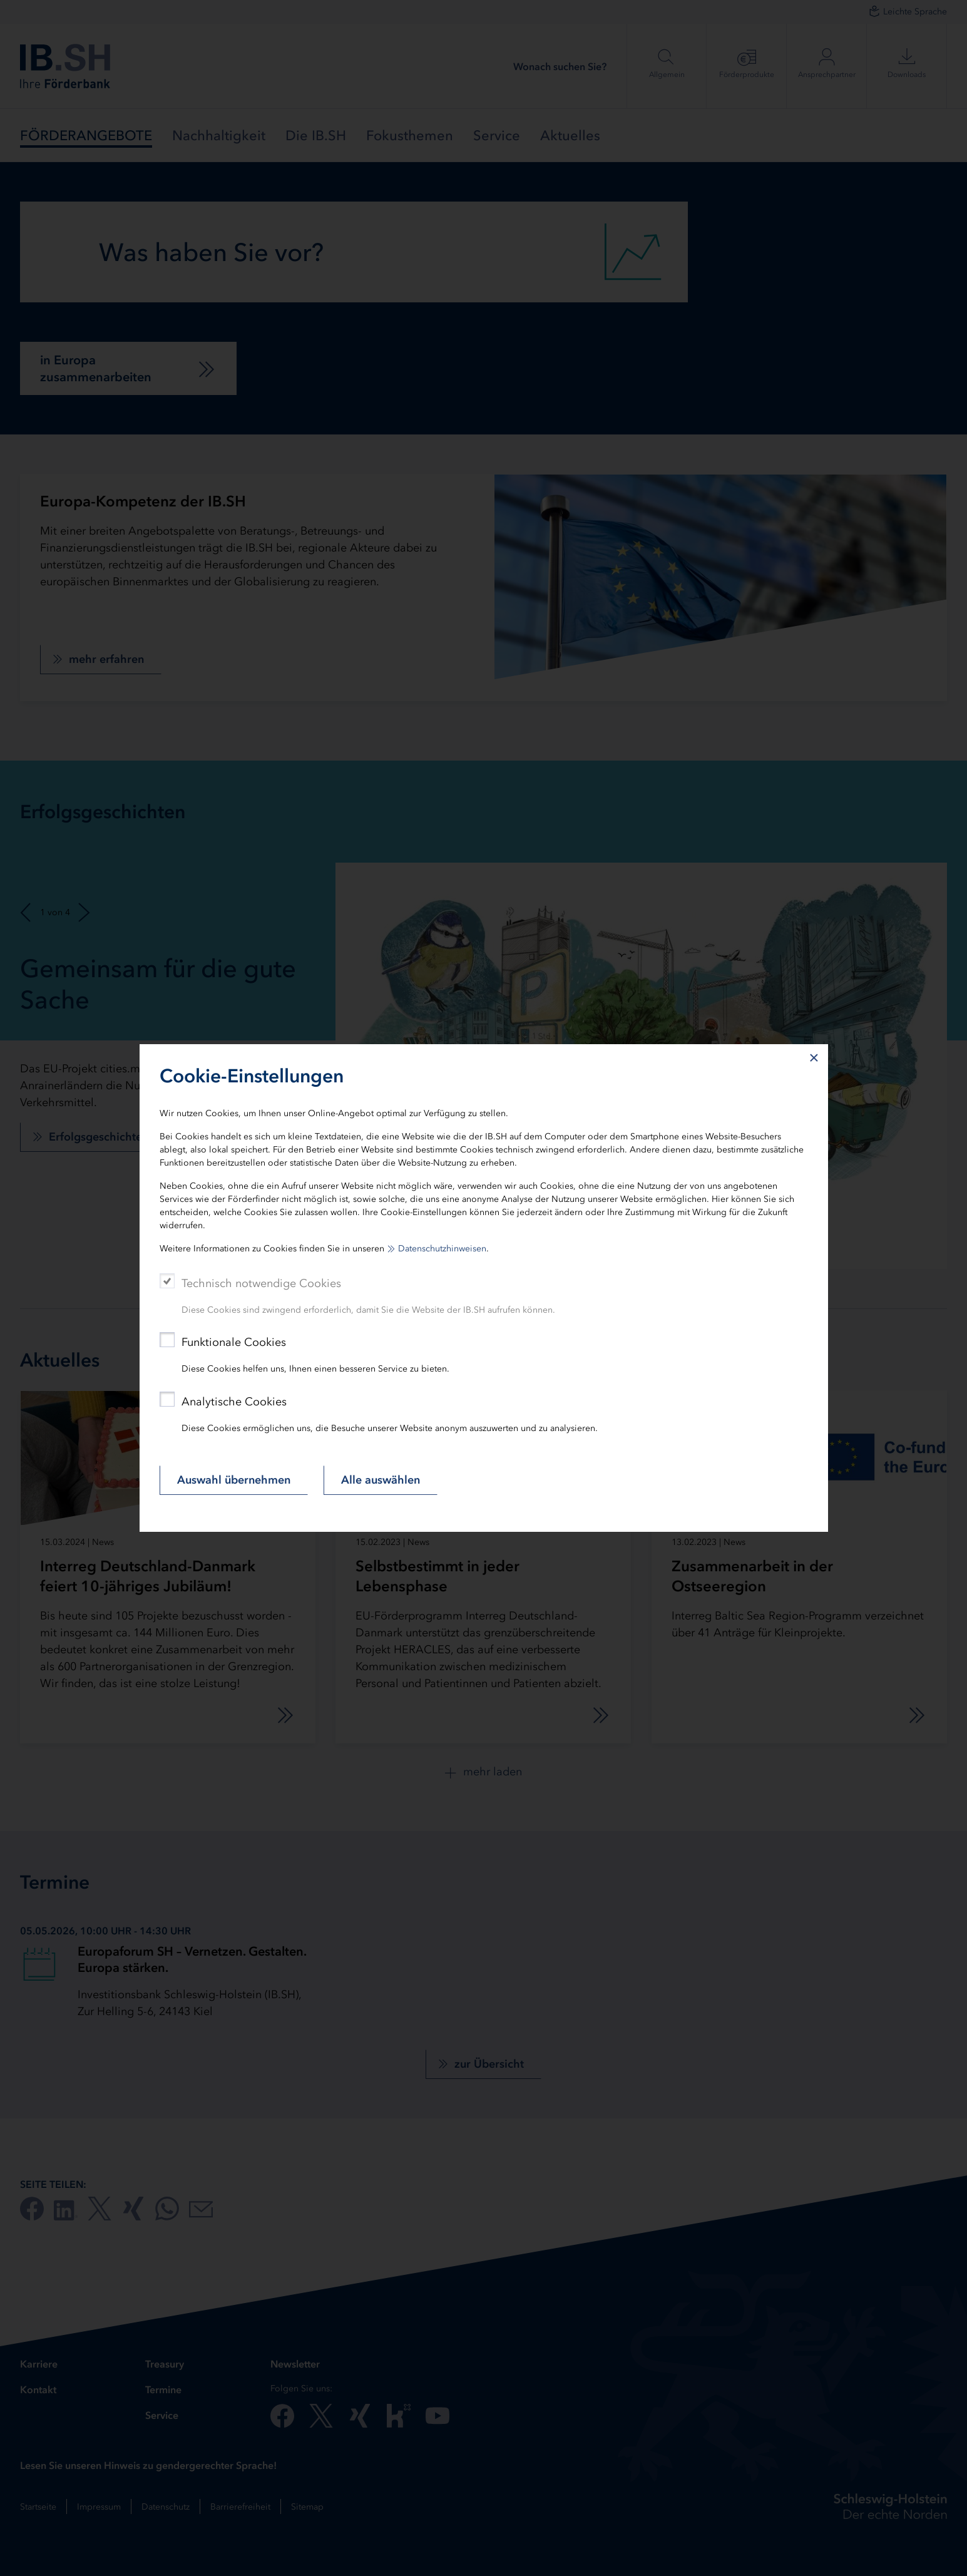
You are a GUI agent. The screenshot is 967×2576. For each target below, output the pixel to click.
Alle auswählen (380, 1480)
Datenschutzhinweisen (442, 1248)
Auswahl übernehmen (233, 1480)
